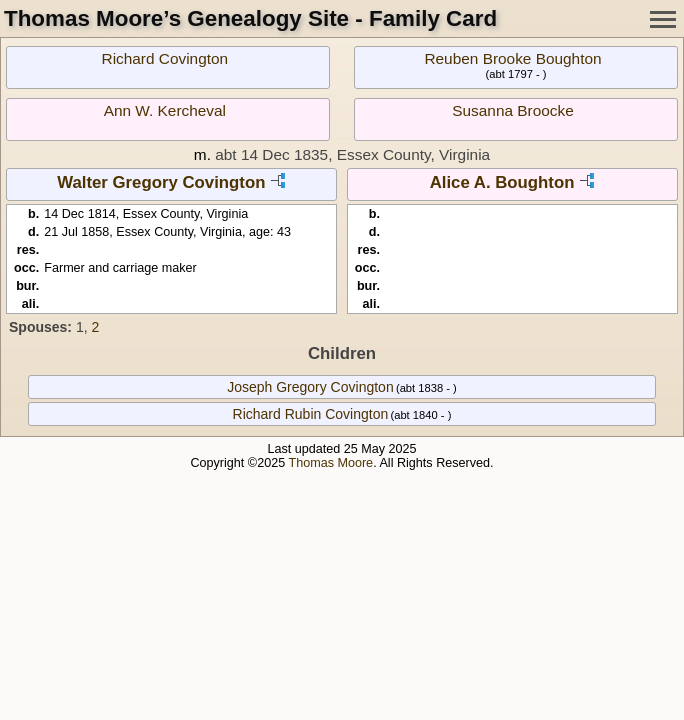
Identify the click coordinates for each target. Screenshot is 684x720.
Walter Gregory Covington (161, 182)
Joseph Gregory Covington (310, 387)
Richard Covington (165, 58)
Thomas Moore (330, 463)
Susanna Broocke (513, 110)
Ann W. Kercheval (165, 110)
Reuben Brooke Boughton (512, 58)
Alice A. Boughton (502, 182)
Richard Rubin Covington (311, 414)
